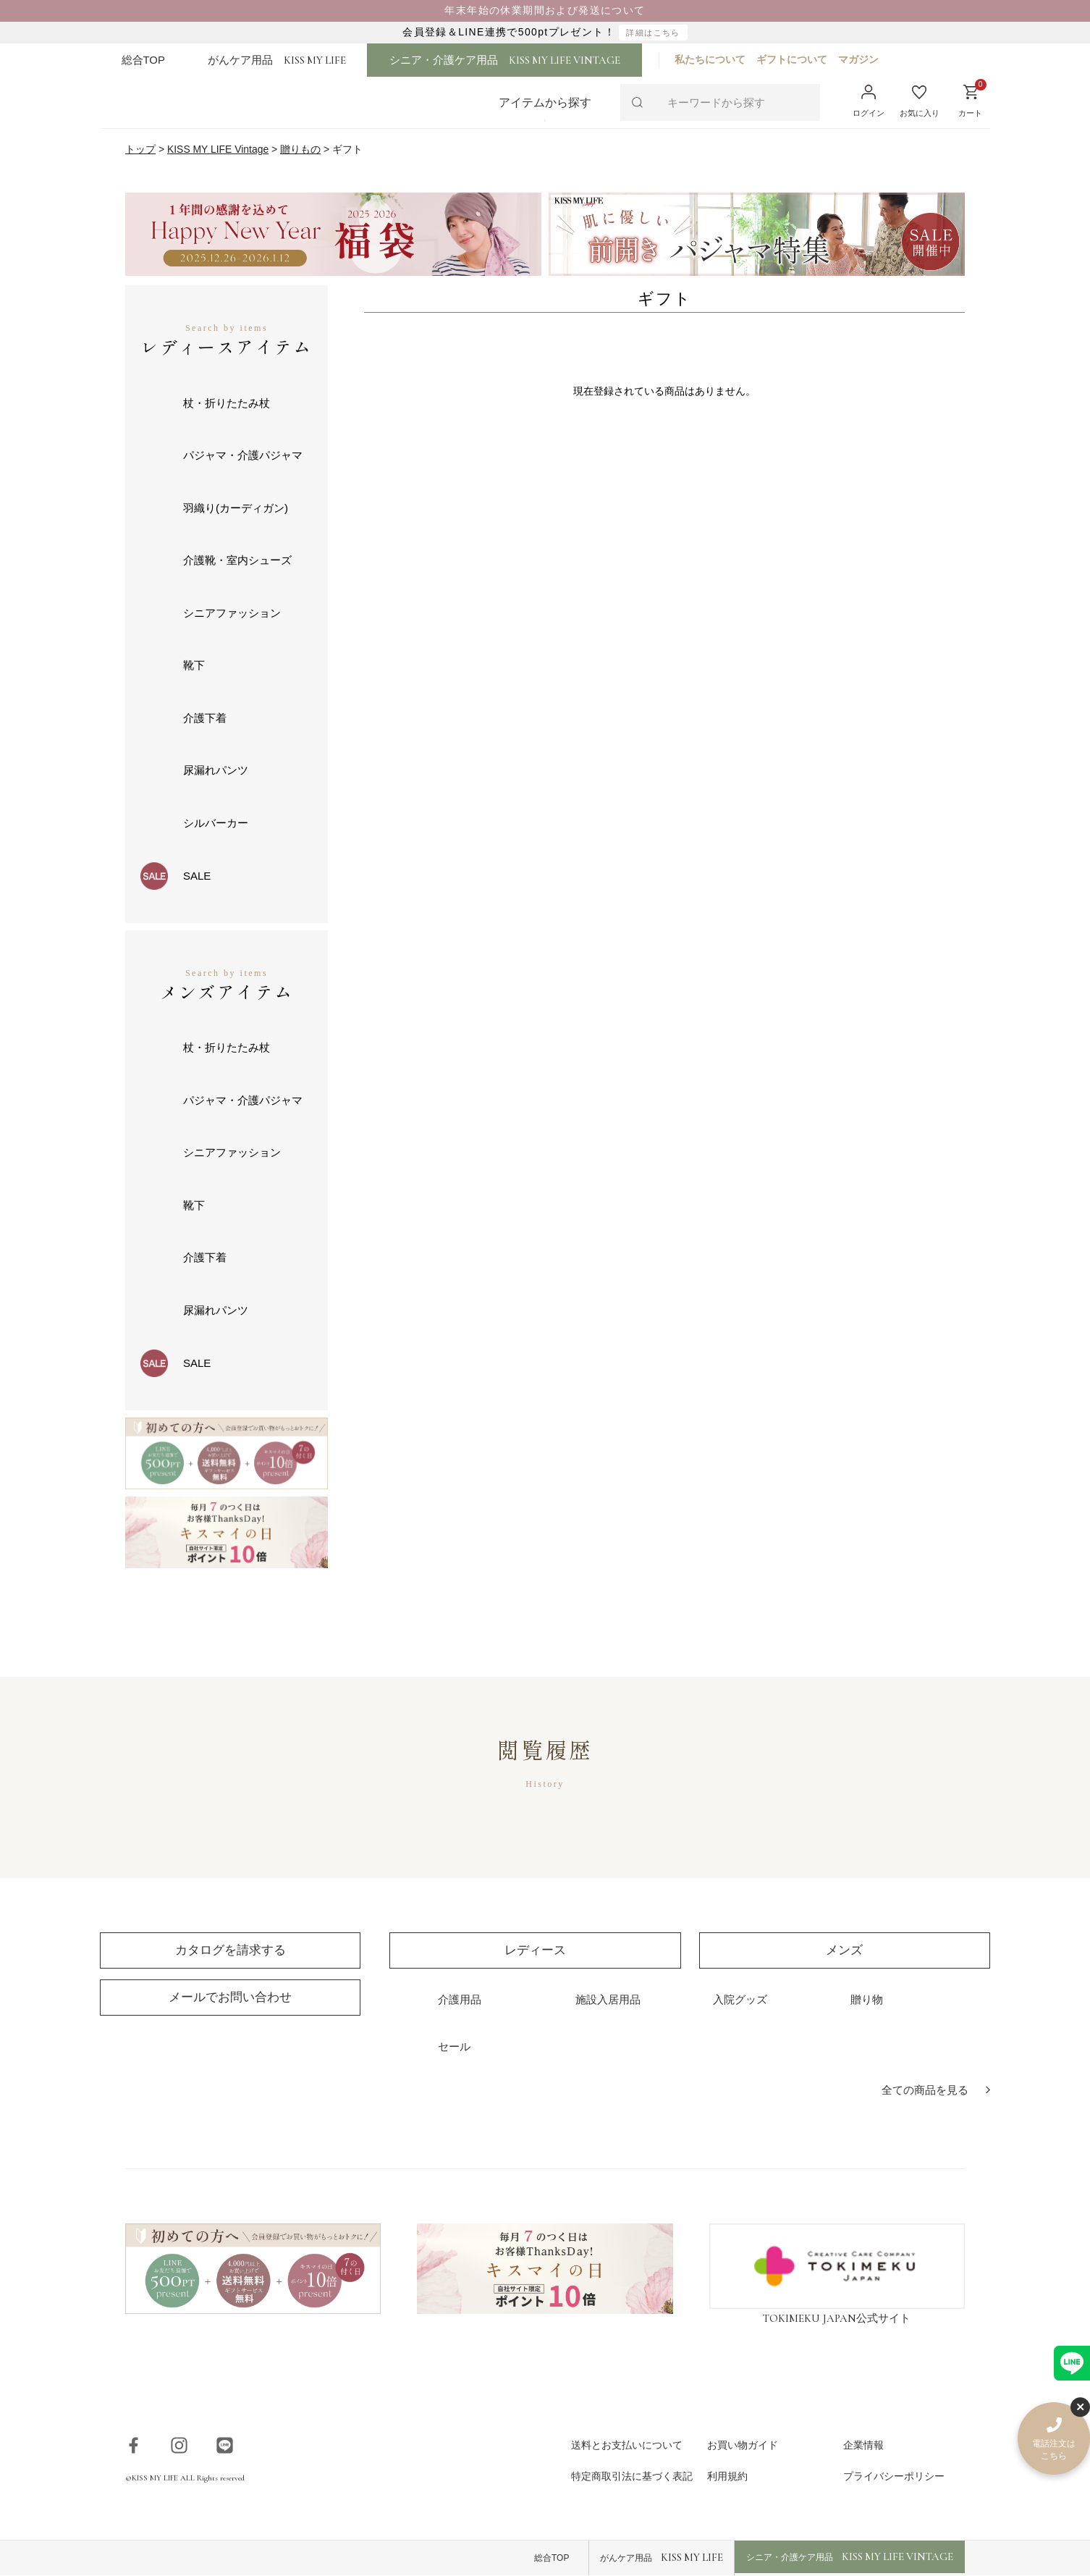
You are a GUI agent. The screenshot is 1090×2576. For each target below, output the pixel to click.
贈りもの (301, 150)
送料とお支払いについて (627, 2445)
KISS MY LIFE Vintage (218, 150)
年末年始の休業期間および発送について (544, 10)
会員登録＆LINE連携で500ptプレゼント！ (545, 33)
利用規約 (727, 2477)
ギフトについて (798, 59)
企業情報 (863, 2445)
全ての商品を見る (925, 2090)
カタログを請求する (230, 1950)
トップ (140, 150)
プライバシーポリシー (894, 2477)
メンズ (844, 1950)
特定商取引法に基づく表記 (632, 2477)
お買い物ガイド (742, 2445)
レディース (535, 1950)
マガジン (865, 59)
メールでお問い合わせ (230, 1997)
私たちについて (716, 59)
